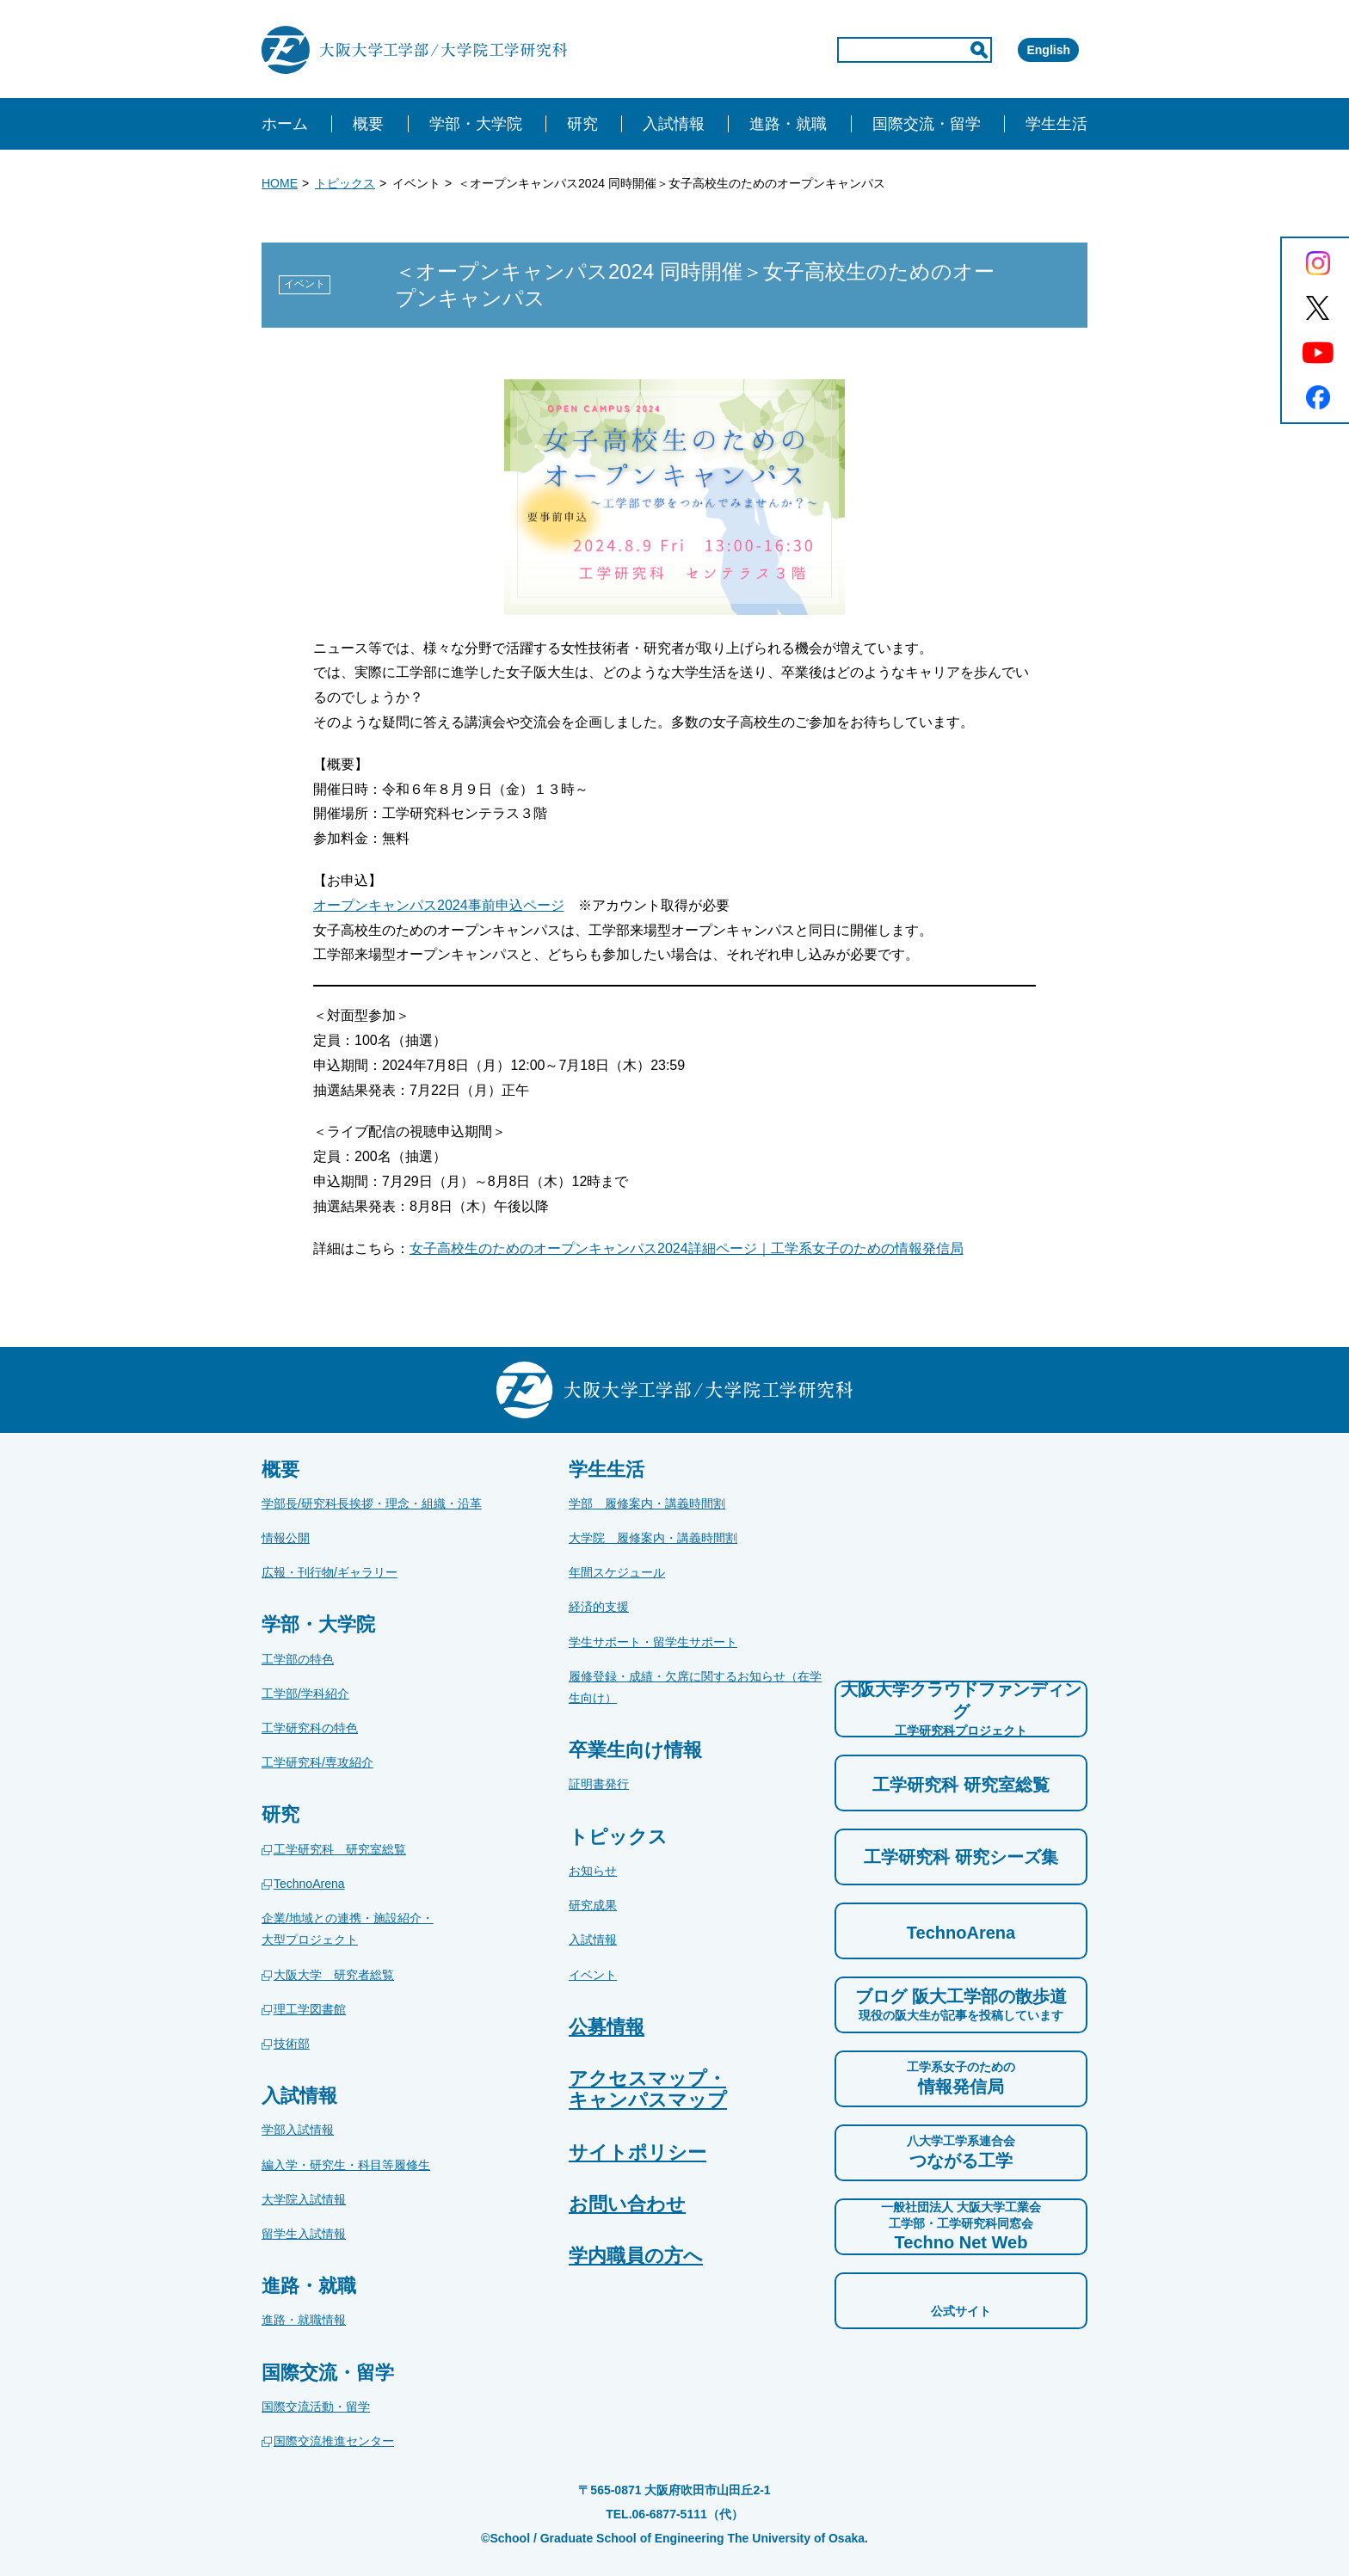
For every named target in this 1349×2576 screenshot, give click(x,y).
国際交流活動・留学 (316, 2406)
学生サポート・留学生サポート (653, 1642)
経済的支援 (599, 1607)
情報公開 (286, 1538)
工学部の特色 (298, 1659)
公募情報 (606, 2027)
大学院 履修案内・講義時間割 (653, 1538)
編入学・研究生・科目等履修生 (346, 2165)
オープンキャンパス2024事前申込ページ (438, 905)
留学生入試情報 (304, 2234)
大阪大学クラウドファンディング (961, 1709)
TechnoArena (309, 1884)
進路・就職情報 (304, 2320)
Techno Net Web (961, 2225)
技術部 (292, 2043)
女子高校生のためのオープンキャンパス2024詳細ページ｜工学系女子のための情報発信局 (687, 1248)
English (1023, 50)
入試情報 (593, 1939)
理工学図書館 (310, 2009)
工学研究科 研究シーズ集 (961, 1856)
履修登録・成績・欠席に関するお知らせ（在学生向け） (695, 1687)
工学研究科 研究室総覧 (340, 1849)
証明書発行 (599, 1784)
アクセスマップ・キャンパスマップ (648, 2089)
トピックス (345, 183)
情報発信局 (961, 2077)
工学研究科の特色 (310, 1728)
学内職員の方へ (636, 2255)
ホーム (285, 123)
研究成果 (593, 1905)
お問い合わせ (627, 2204)
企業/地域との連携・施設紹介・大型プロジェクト (348, 1928)
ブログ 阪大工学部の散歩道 (961, 2005)
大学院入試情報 (304, 2199)
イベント (593, 1975)
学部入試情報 (298, 2129)
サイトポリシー (637, 2152)
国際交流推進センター (334, 2441)
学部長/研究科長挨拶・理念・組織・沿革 (372, 1503)
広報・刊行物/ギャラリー (329, 1572)
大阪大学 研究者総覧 (334, 1975)
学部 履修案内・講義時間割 (647, 1503)
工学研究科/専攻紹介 (317, 1762)
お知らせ (593, 1871)
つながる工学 (961, 2151)
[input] (841, 50)
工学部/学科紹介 (305, 1693)
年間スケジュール (617, 1572)
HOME (280, 183)
